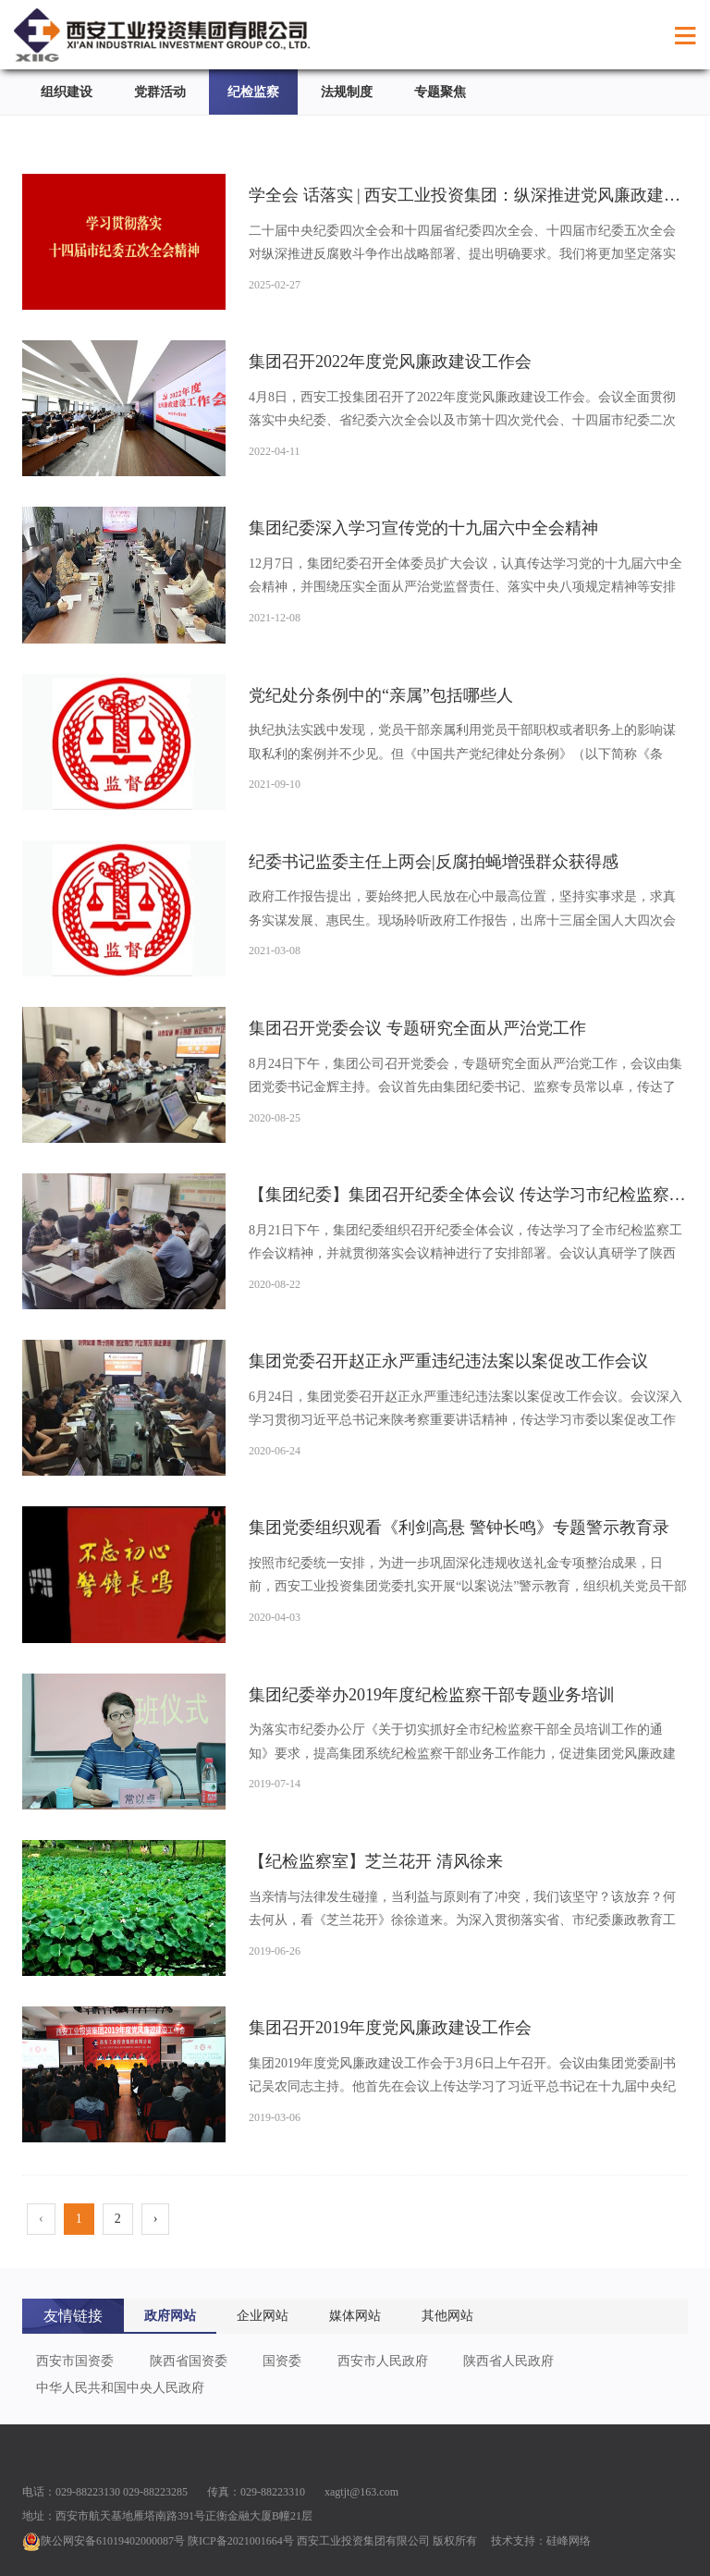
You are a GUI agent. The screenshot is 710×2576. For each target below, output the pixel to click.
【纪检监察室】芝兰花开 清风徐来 (376, 1861)
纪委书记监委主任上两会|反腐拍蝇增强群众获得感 (433, 862)
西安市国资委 (75, 2361)
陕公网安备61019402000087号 (103, 2540)
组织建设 (66, 92)
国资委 (282, 2361)
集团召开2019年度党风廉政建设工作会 (390, 2027)
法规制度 (347, 92)
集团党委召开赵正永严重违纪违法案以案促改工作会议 (448, 1361)
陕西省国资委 (188, 2361)
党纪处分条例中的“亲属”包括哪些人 (381, 695)
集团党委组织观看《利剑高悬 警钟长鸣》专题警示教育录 (459, 1527)
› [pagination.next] (155, 2219)
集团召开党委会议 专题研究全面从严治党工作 (417, 1028)
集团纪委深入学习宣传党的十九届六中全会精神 (423, 528)
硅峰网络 (568, 2540)
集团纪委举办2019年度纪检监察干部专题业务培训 (432, 1695)
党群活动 (160, 92)
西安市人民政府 (382, 2361)
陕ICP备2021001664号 (241, 2540)
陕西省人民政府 (508, 2361)
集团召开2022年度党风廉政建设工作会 (390, 361)
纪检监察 (253, 92)
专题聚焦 (440, 92)
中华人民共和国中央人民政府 (120, 2388)
